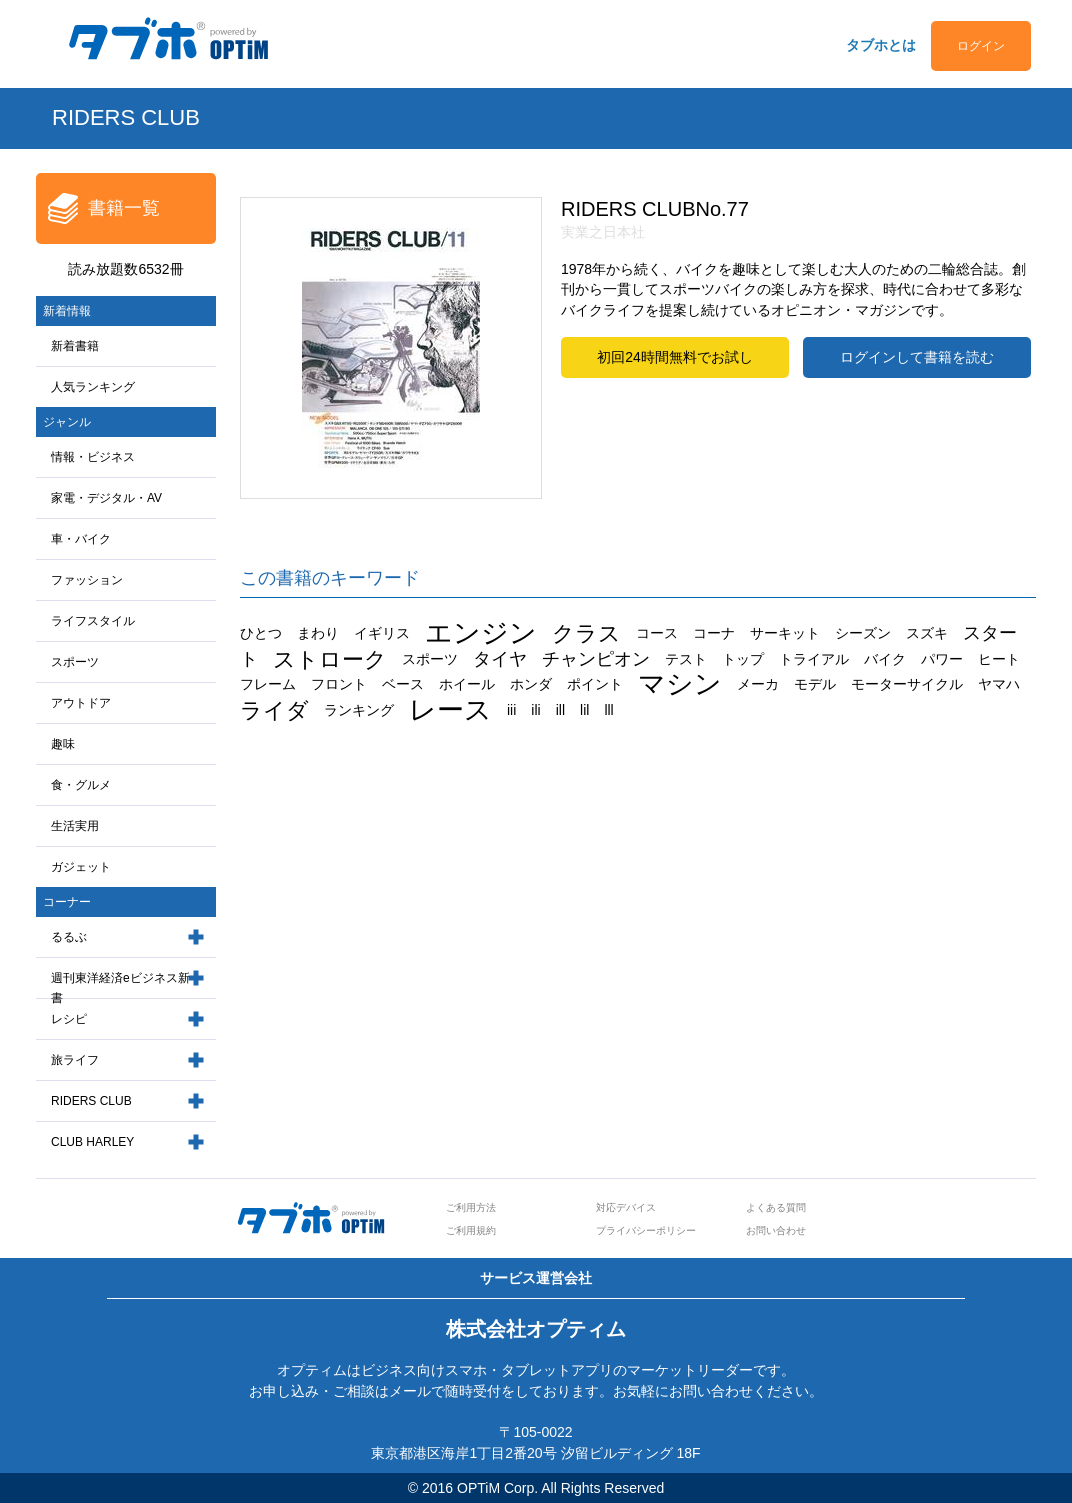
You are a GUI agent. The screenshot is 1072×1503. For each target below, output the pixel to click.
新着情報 (67, 311)
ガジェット (81, 867)
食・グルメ (81, 785)
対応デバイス (626, 1207)
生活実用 (75, 826)
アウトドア (81, 703)
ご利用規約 (471, 1230)
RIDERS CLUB (91, 1101)
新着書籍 (75, 346)
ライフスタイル (93, 621)
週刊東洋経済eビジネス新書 (120, 988)
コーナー (67, 902)
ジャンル (67, 422)
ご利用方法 (471, 1207)
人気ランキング (93, 387)
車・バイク (81, 539)
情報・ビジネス (93, 457)
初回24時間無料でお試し (675, 357)
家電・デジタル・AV (106, 498)
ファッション (87, 580)
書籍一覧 (124, 208)
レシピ (69, 1019)
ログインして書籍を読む (917, 357)
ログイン (981, 46)
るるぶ (69, 937)
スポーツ (75, 662)
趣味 (63, 744)
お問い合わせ (776, 1230)
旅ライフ (75, 1060)
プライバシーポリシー (646, 1230)
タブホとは (881, 45)
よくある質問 (776, 1207)
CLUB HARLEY (92, 1142)
